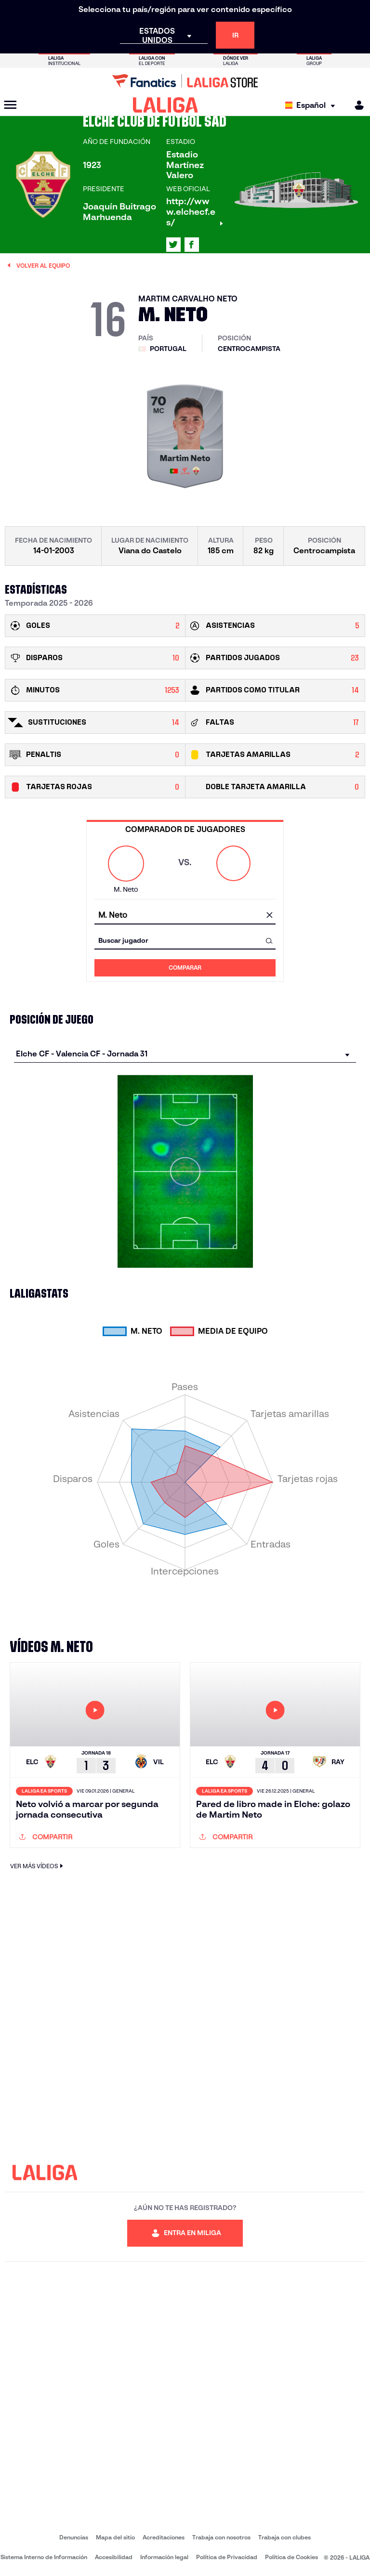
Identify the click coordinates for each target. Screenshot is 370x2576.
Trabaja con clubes (284, 2537)
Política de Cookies (291, 2557)
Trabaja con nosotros (221, 2537)
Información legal (164, 2557)
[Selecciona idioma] (312, 105)
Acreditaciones (164, 2537)
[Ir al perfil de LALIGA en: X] (173, 244)
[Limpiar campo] (269, 916)
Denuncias (73, 2537)
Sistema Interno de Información (43, 2557)
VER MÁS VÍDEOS (38, 1866)
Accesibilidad (113, 2557)
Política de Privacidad (226, 2557)
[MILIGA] (356, 105)
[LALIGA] (165, 105)
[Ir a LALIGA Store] (185, 81)
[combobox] (185, 915)
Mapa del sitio (115, 2537)
